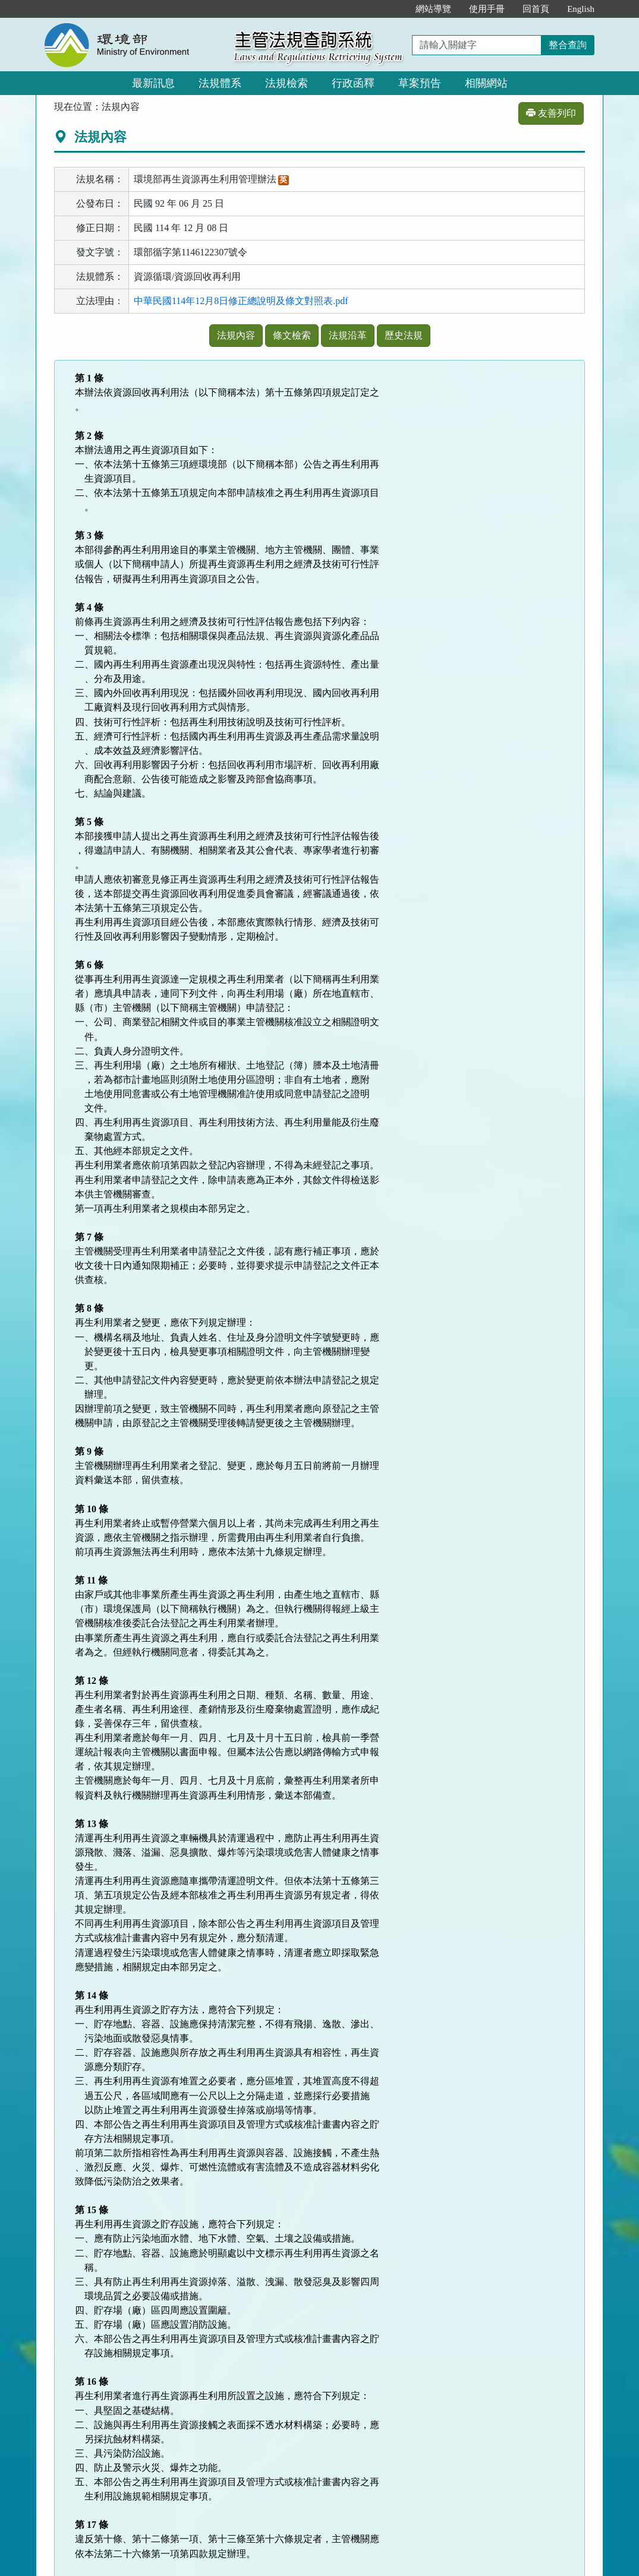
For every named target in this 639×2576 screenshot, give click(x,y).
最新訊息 (153, 83)
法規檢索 (286, 83)
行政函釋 (353, 83)
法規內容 (236, 335)
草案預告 (419, 83)
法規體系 (220, 83)
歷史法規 (404, 335)
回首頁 (535, 9)
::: (394, 9)
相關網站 (486, 83)
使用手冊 (487, 9)
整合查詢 (568, 45)
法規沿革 (348, 335)
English (580, 9)
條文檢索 (292, 335)
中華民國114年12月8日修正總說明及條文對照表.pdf (241, 301)
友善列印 (551, 113)
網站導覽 (433, 9)
